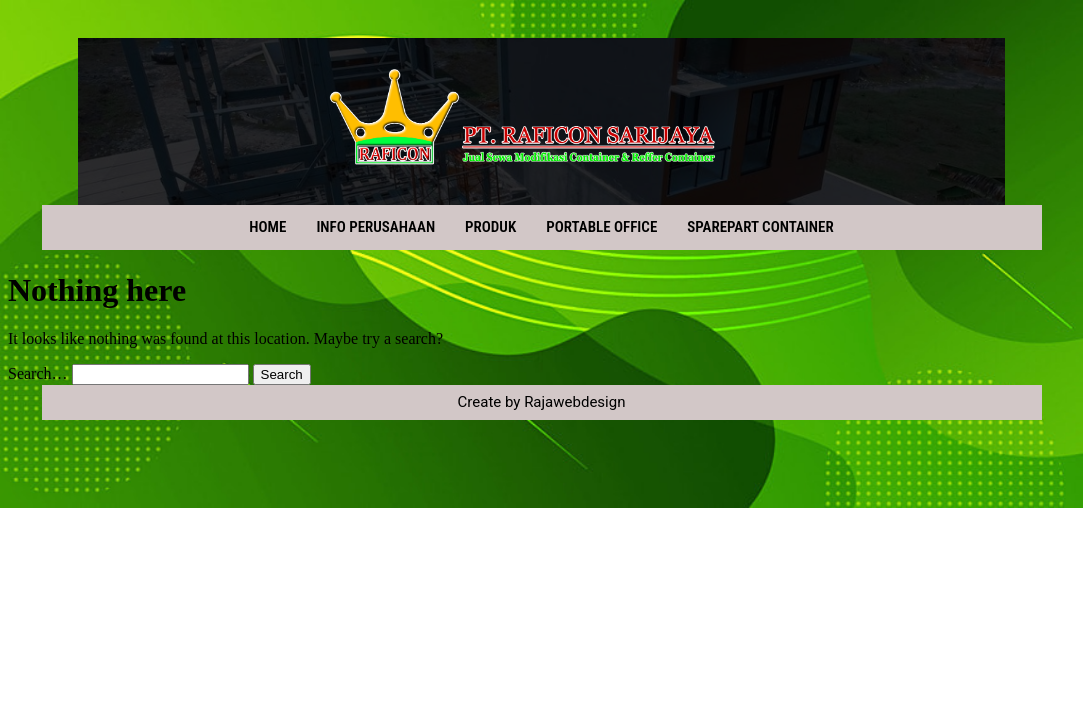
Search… (38, 373)
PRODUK (490, 227)
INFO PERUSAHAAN (375, 227)
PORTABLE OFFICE (601, 227)
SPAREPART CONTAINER (760, 227)
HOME (267, 227)
